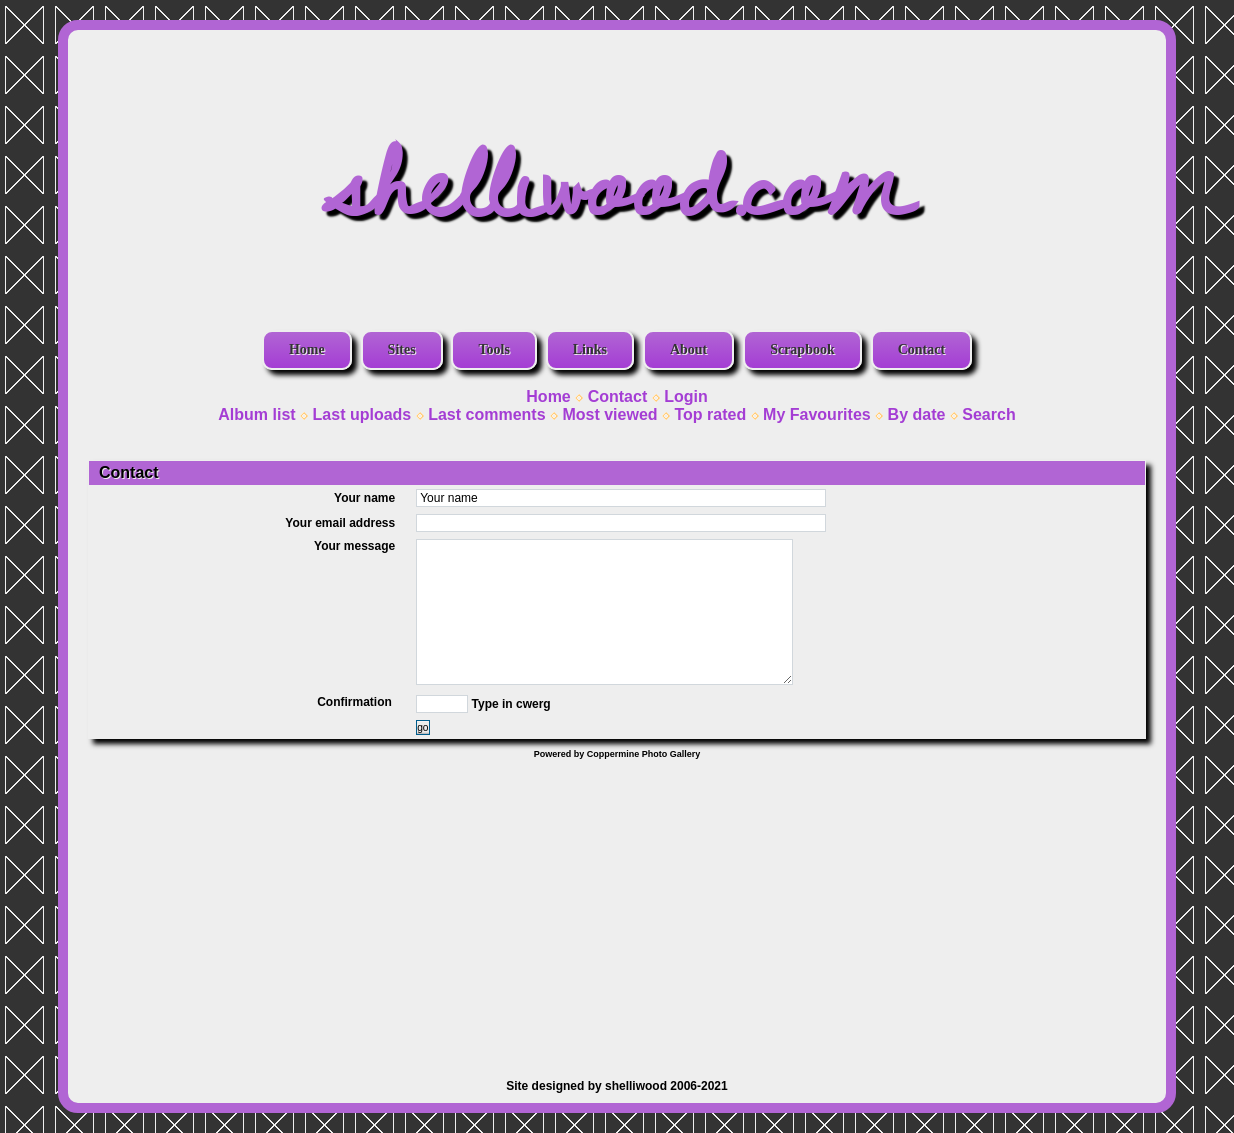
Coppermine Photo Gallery (644, 754)
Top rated (710, 414)
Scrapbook (802, 349)
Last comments (486, 414)
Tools (493, 349)
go (422, 727)
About (688, 349)
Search (988, 414)
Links (590, 349)
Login (686, 396)
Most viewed (609, 414)
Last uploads (362, 414)
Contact (921, 349)
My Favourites (817, 414)
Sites (402, 349)
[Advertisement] (617, 909)
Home (307, 349)
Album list (256, 414)
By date (917, 414)
